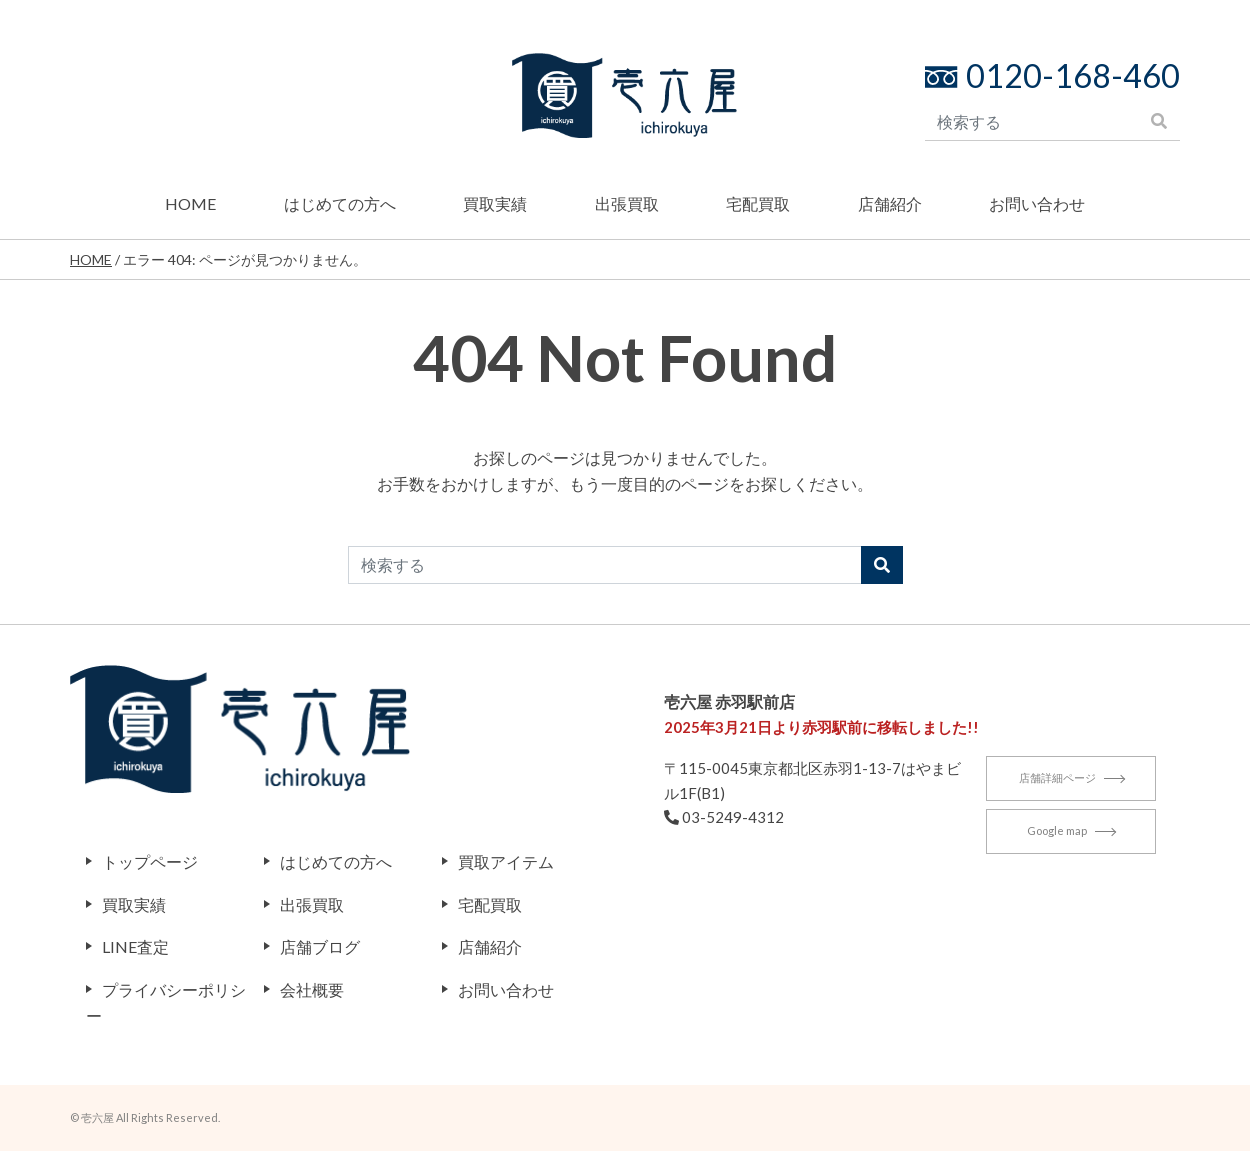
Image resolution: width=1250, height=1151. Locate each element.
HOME (190, 203)
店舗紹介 (890, 203)
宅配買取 (758, 203)
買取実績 (495, 203)
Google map (1071, 835)
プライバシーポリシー (166, 1002)
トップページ (150, 861)
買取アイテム (506, 861)
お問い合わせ (1037, 203)
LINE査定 (135, 946)
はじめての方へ (340, 203)
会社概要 (312, 989)
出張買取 (627, 203)
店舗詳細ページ (1071, 782)
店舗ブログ (320, 946)
